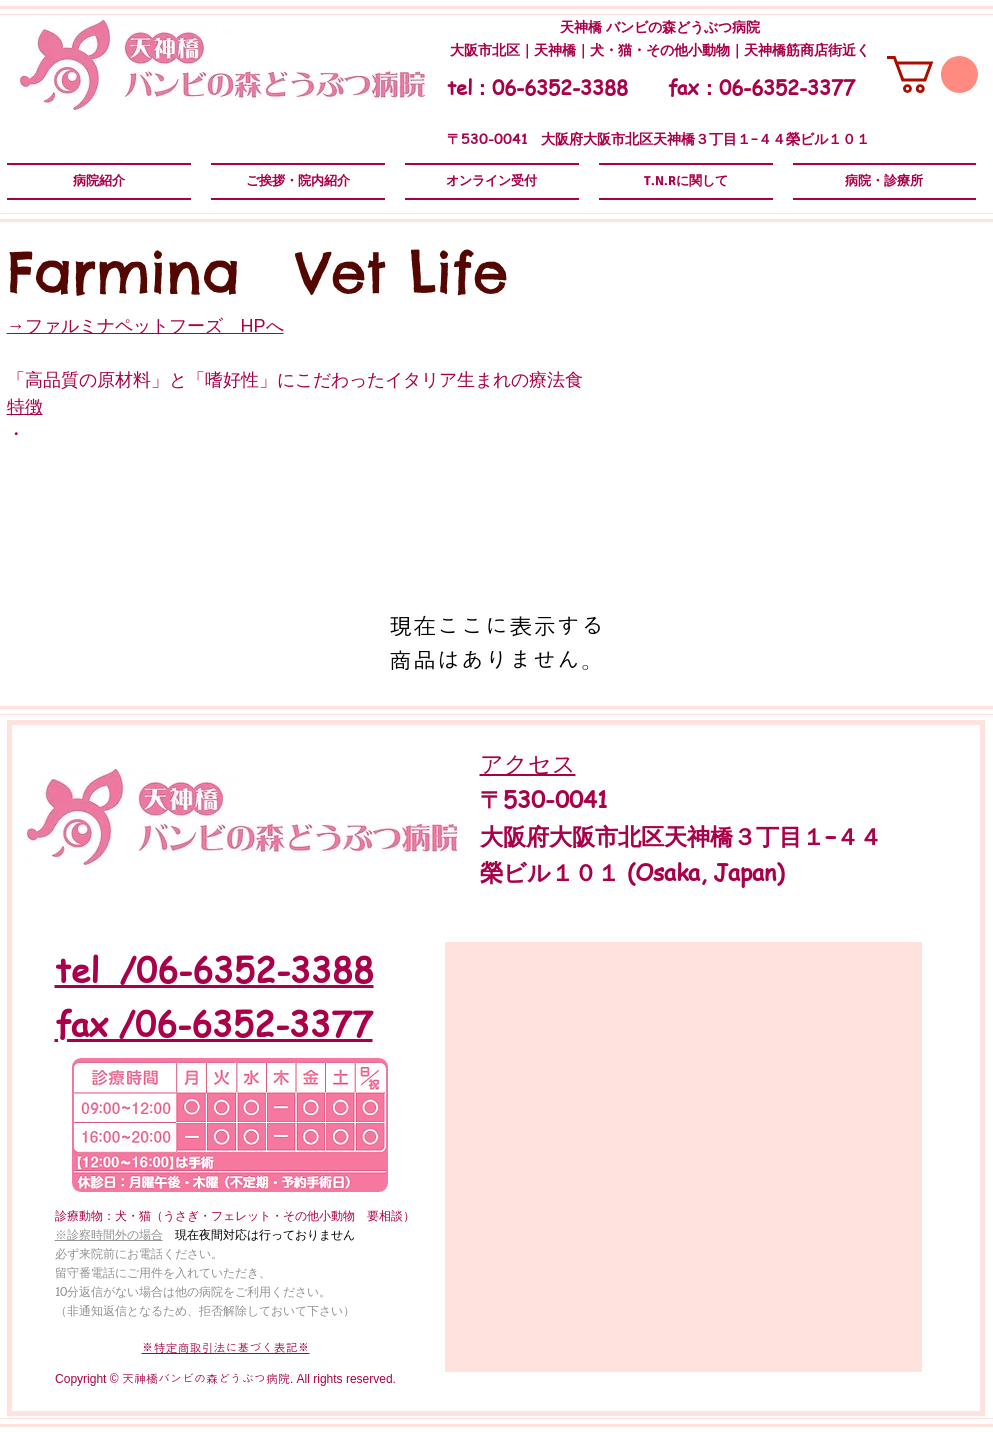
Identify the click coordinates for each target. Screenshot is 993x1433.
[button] (932, 74)
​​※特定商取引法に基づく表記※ (226, 1348)
